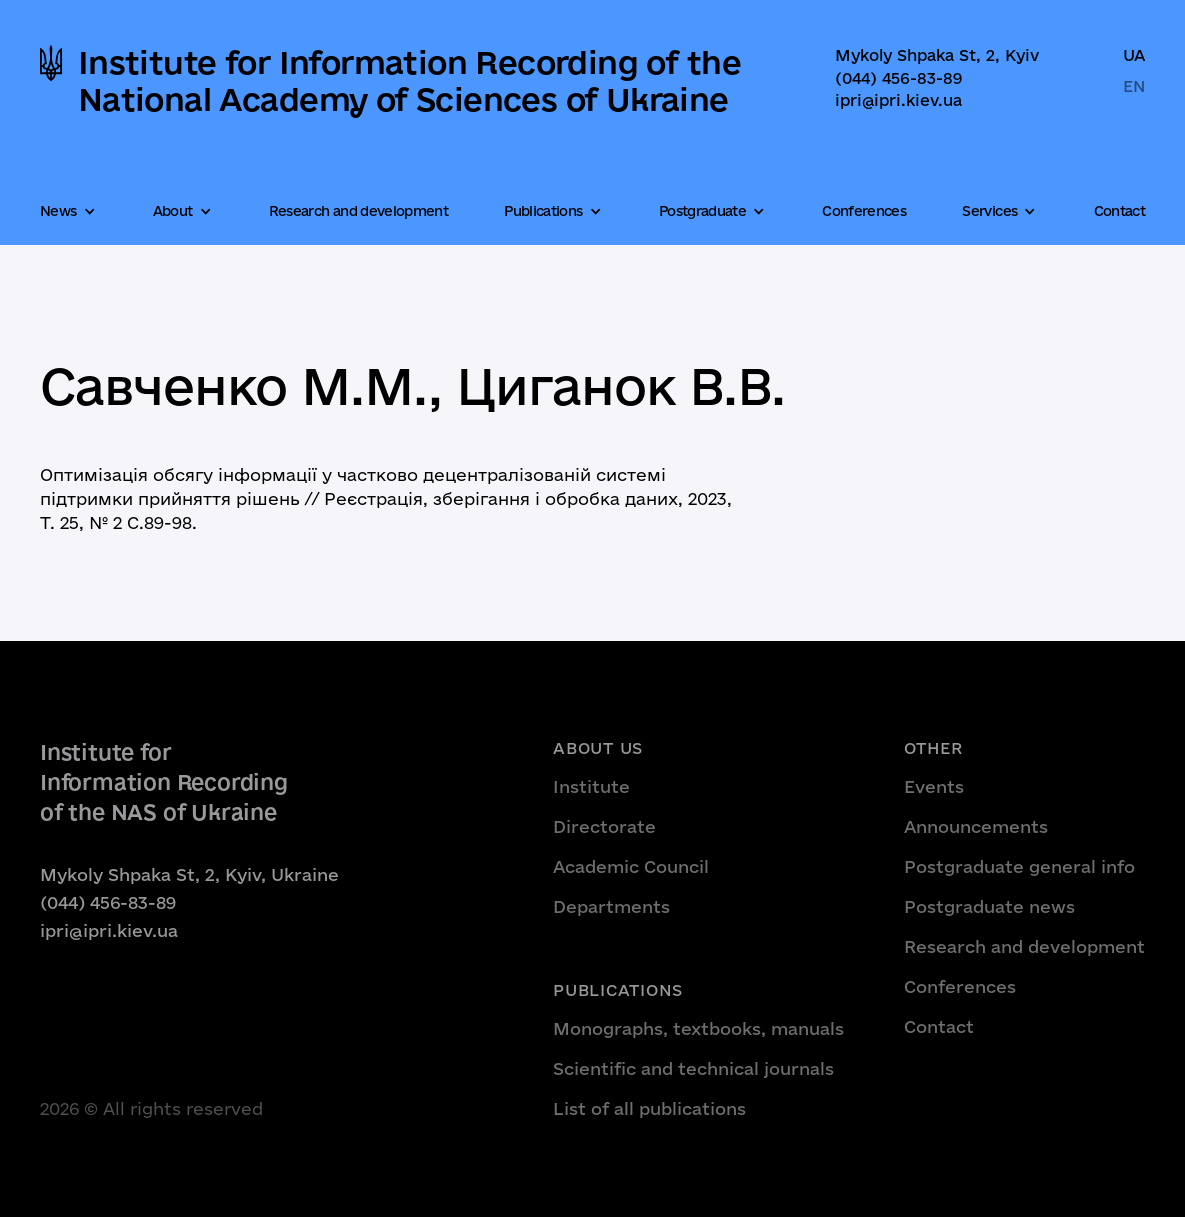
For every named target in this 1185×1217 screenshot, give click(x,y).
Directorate (604, 826)
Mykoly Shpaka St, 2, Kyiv (937, 55)
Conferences (864, 211)
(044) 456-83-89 (899, 78)
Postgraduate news (989, 906)
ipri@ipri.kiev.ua (898, 100)
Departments (611, 906)
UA (1134, 55)
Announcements (976, 826)
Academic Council (631, 866)
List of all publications (649, 1108)
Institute (591, 786)
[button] (70, 212)
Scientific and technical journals (693, 1068)
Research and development (358, 211)
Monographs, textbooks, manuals (698, 1028)
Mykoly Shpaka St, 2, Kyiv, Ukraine (189, 874)
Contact (1119, 211)
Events (934, 786)
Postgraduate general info (1019, 866)
